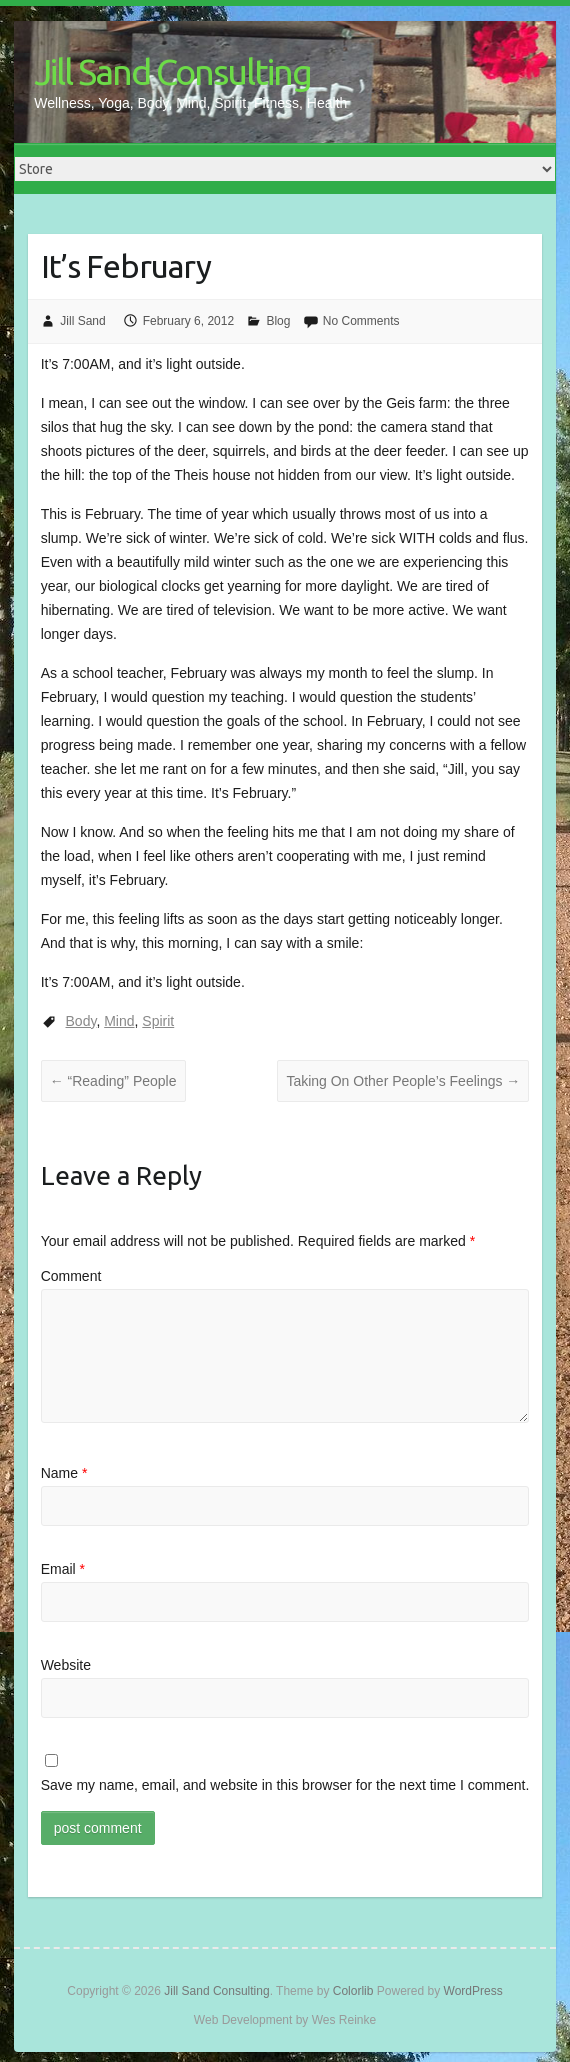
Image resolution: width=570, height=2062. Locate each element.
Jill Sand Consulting (172, 71)
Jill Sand (82, 321)
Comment (71, 1276)
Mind (119, 1021)
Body (81, 1021)
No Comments (361, 321)
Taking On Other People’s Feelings (403, 1081)
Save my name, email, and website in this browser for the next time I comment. (285, 1785)
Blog (278, 321)
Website (66, 1665)
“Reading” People (113, 1081)
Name (64, 1473)
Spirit (158, 1021)
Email (63, 1569)
